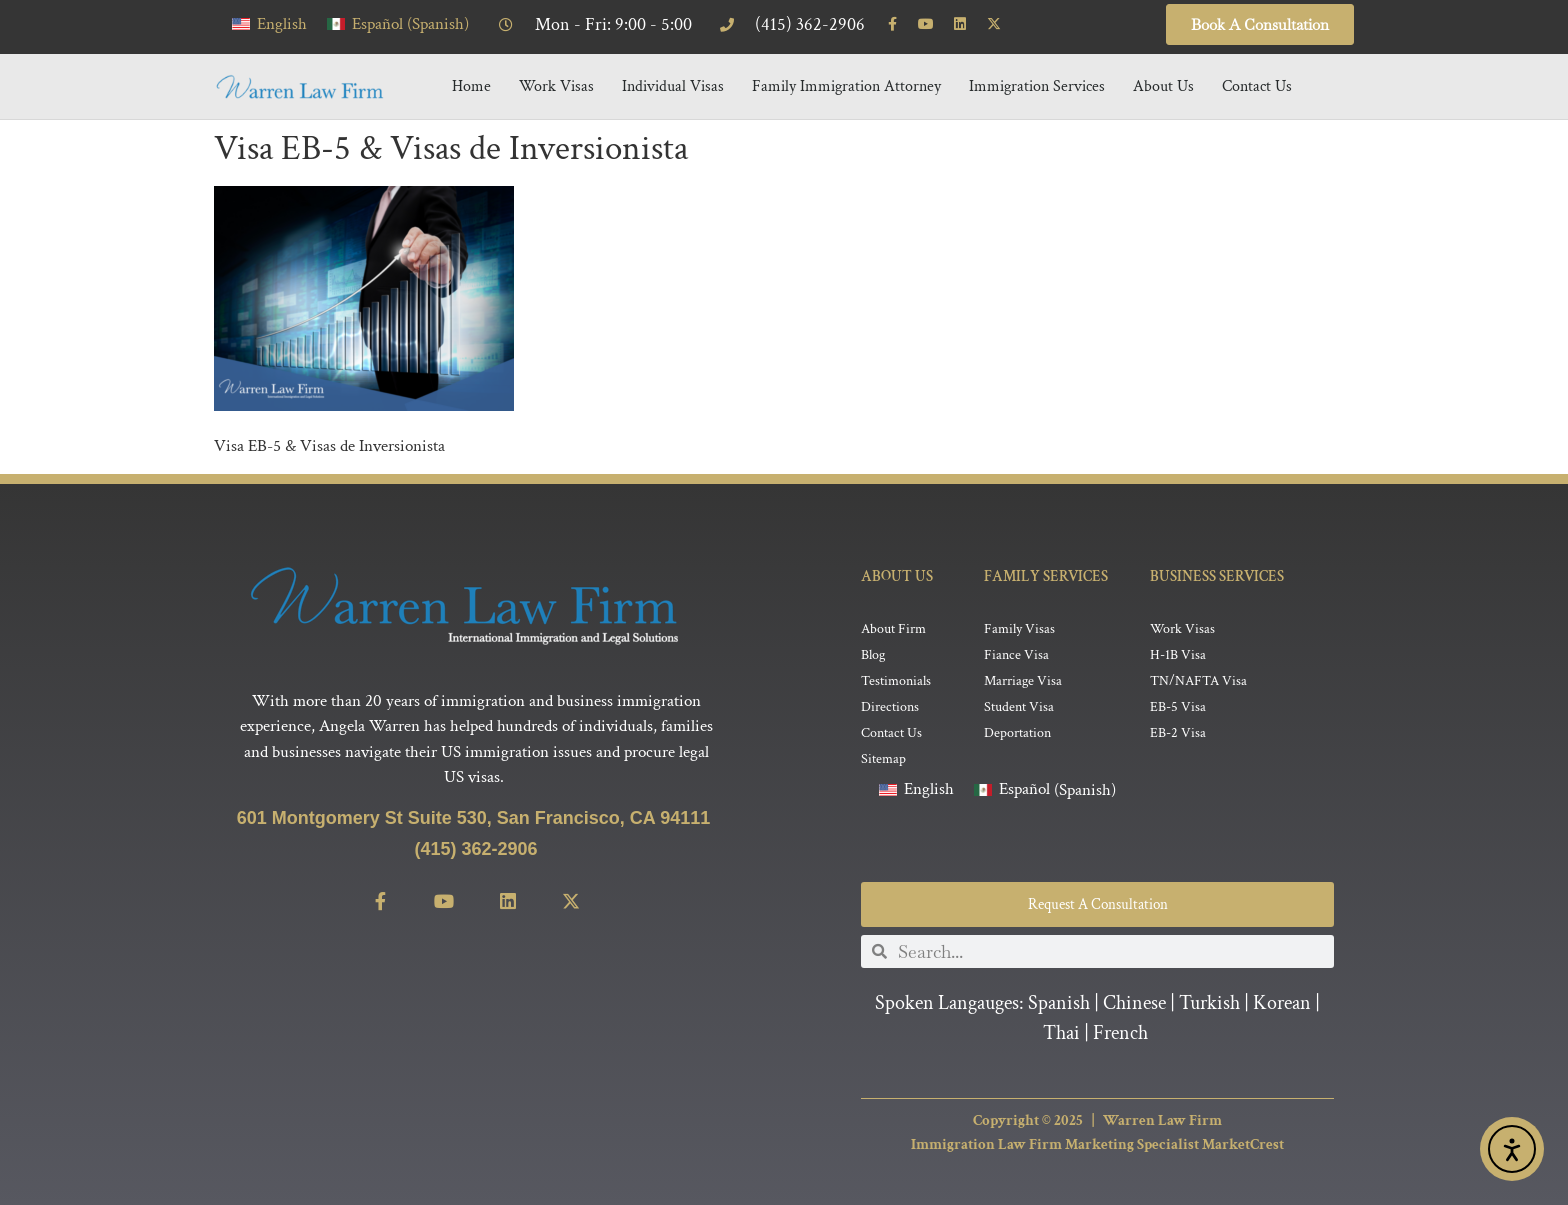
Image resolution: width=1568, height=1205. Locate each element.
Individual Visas (673, 86)
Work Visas (556, 86)
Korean (1282, 1004)
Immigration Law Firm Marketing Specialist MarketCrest (1097, 1145)
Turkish (1209, 1004)
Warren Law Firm (1162, 1120)
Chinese (1134, 1004)
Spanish (1059, 1004)
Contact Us (1257, 86)
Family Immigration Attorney (846, 86)
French (1120, 1034)
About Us (1163, 86)
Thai (1061, 1034)
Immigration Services (1037, 86)
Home (471, 86)
